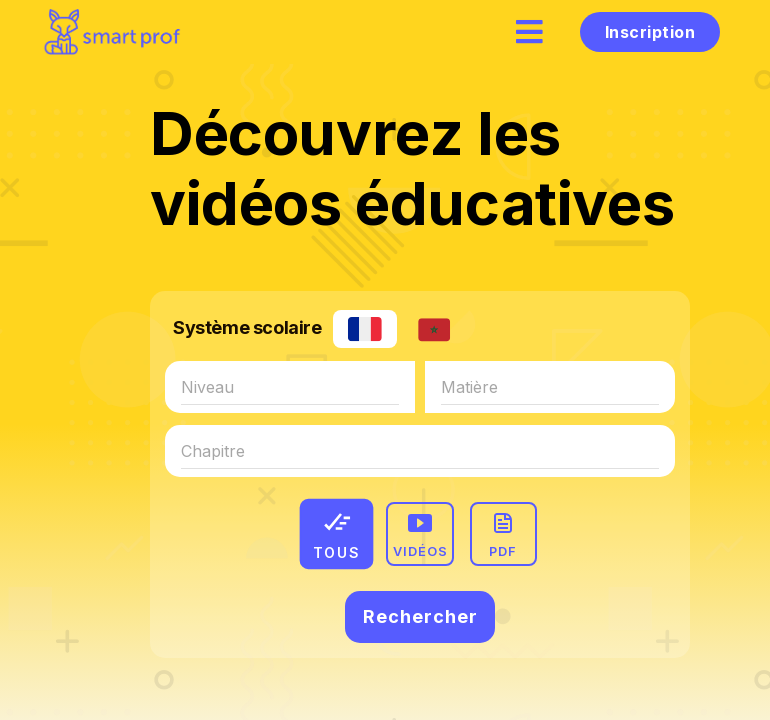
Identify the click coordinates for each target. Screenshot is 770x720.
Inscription (650, 32)
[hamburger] (530, 31)
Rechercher (420, 616)
